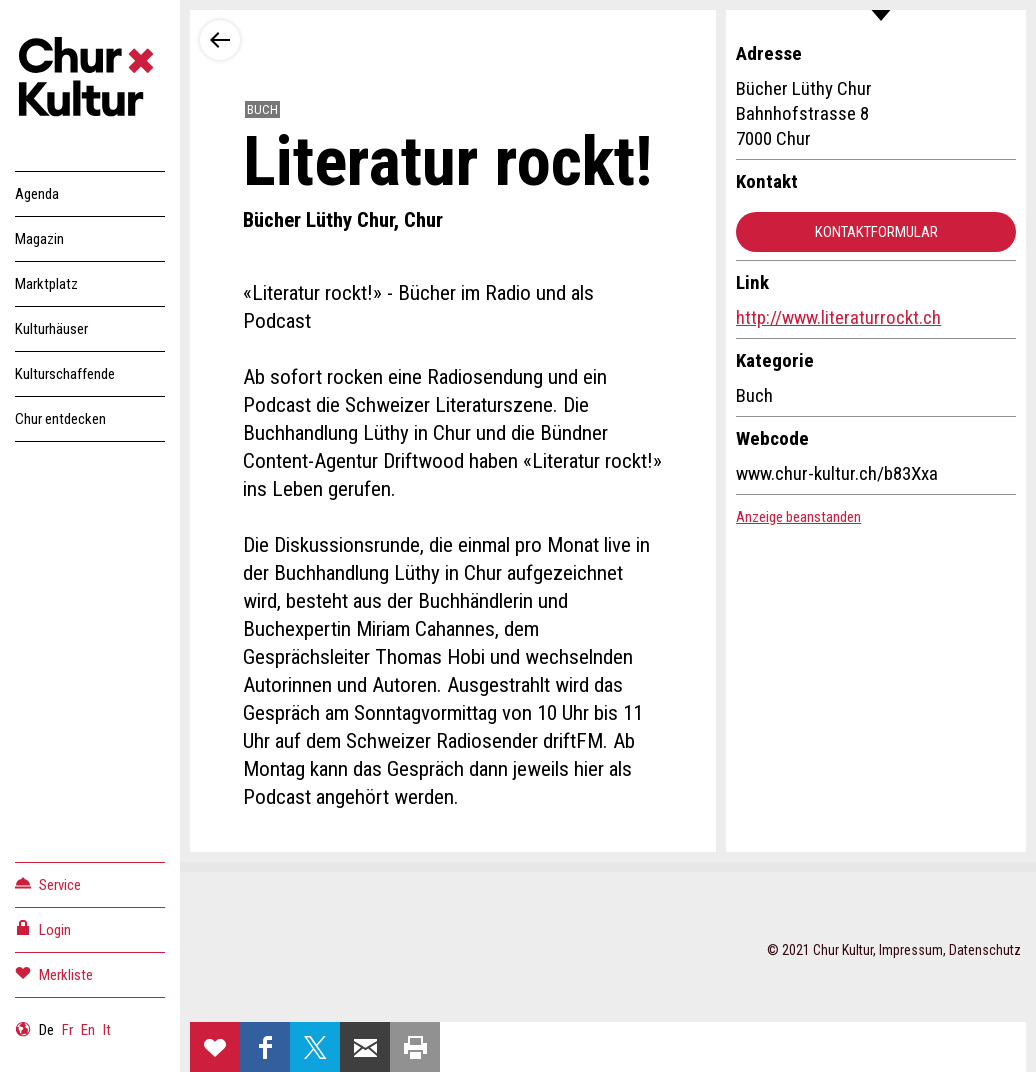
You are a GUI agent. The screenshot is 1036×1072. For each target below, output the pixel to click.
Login (43, 928)
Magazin (39, 239)
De (46, 1030)
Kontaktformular (876, 232)
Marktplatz (46, 284)
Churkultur (90, 80)
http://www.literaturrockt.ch (838, 317)
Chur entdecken (60, 419)
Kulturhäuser (51, 329)
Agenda (37, 194)
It (107, 1030)
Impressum (911, 950)
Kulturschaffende (65, 374)
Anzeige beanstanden (798, 517)
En (88, 1030)
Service (48, 883)
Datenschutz (985, 950)
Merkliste (54, 973)
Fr (67, 1030)
